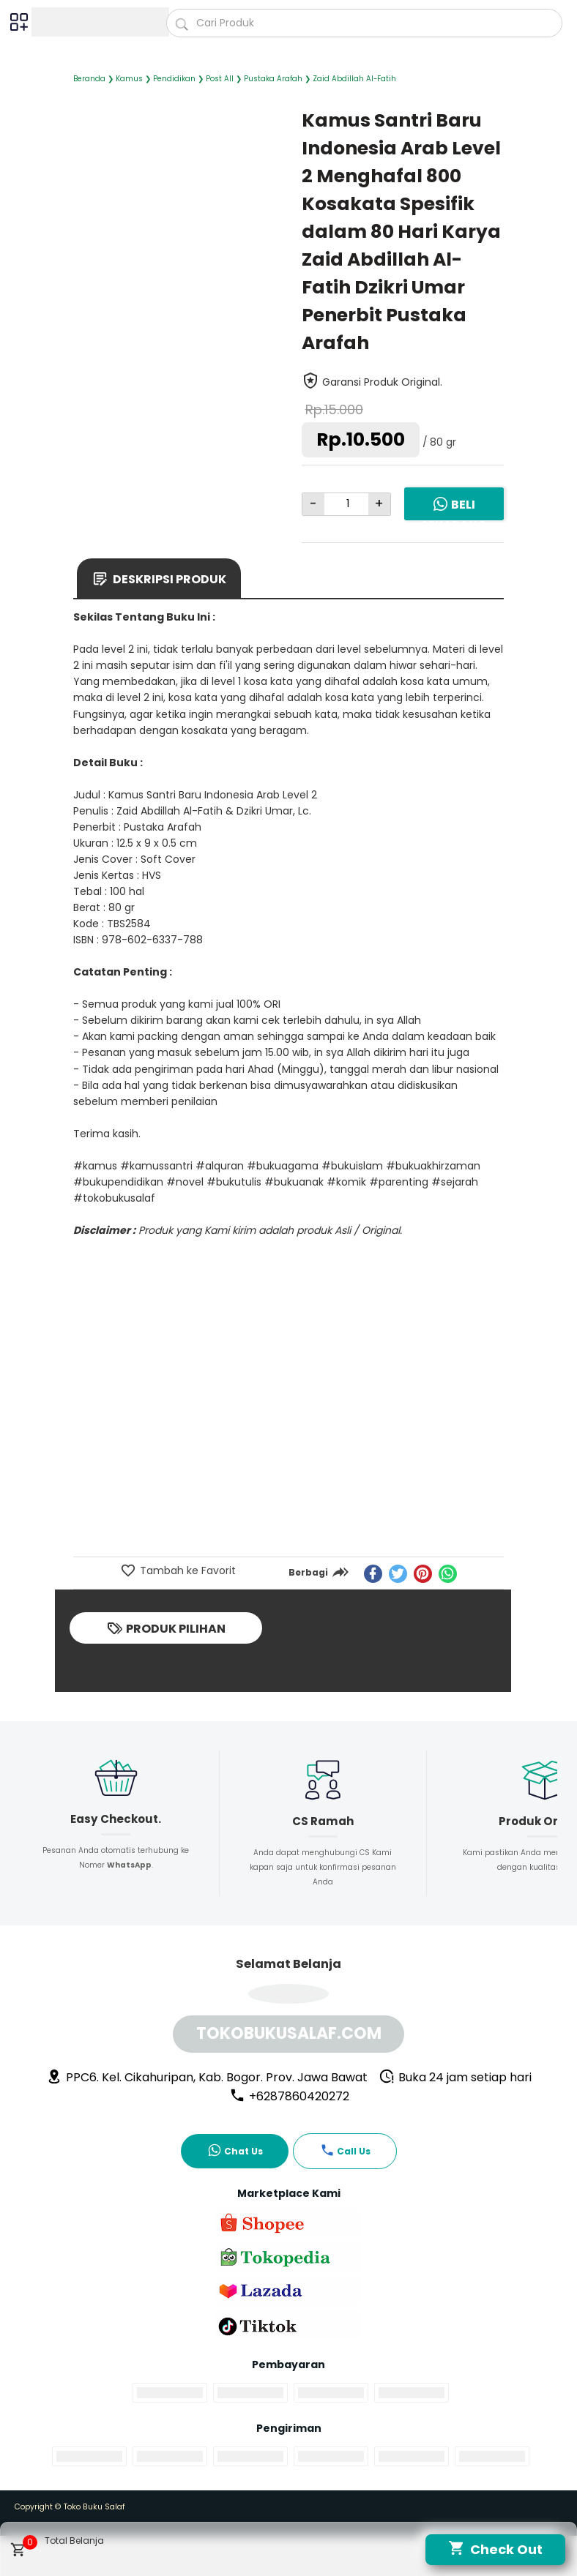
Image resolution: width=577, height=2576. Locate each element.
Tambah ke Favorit (186, 1570)
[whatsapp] (448, 1574)
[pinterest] (423, 1574)
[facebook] (373, 1574)
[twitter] (398, 1574)
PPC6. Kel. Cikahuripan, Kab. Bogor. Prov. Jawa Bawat (207, 2077)
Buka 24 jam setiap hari (455, 2077)
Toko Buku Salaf (94, 2506)
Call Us (345, 2150)
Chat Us (235, 2150)
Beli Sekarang (454, 514)
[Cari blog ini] (364, 23)
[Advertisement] (288, 1445)
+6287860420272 (289, 2096)
